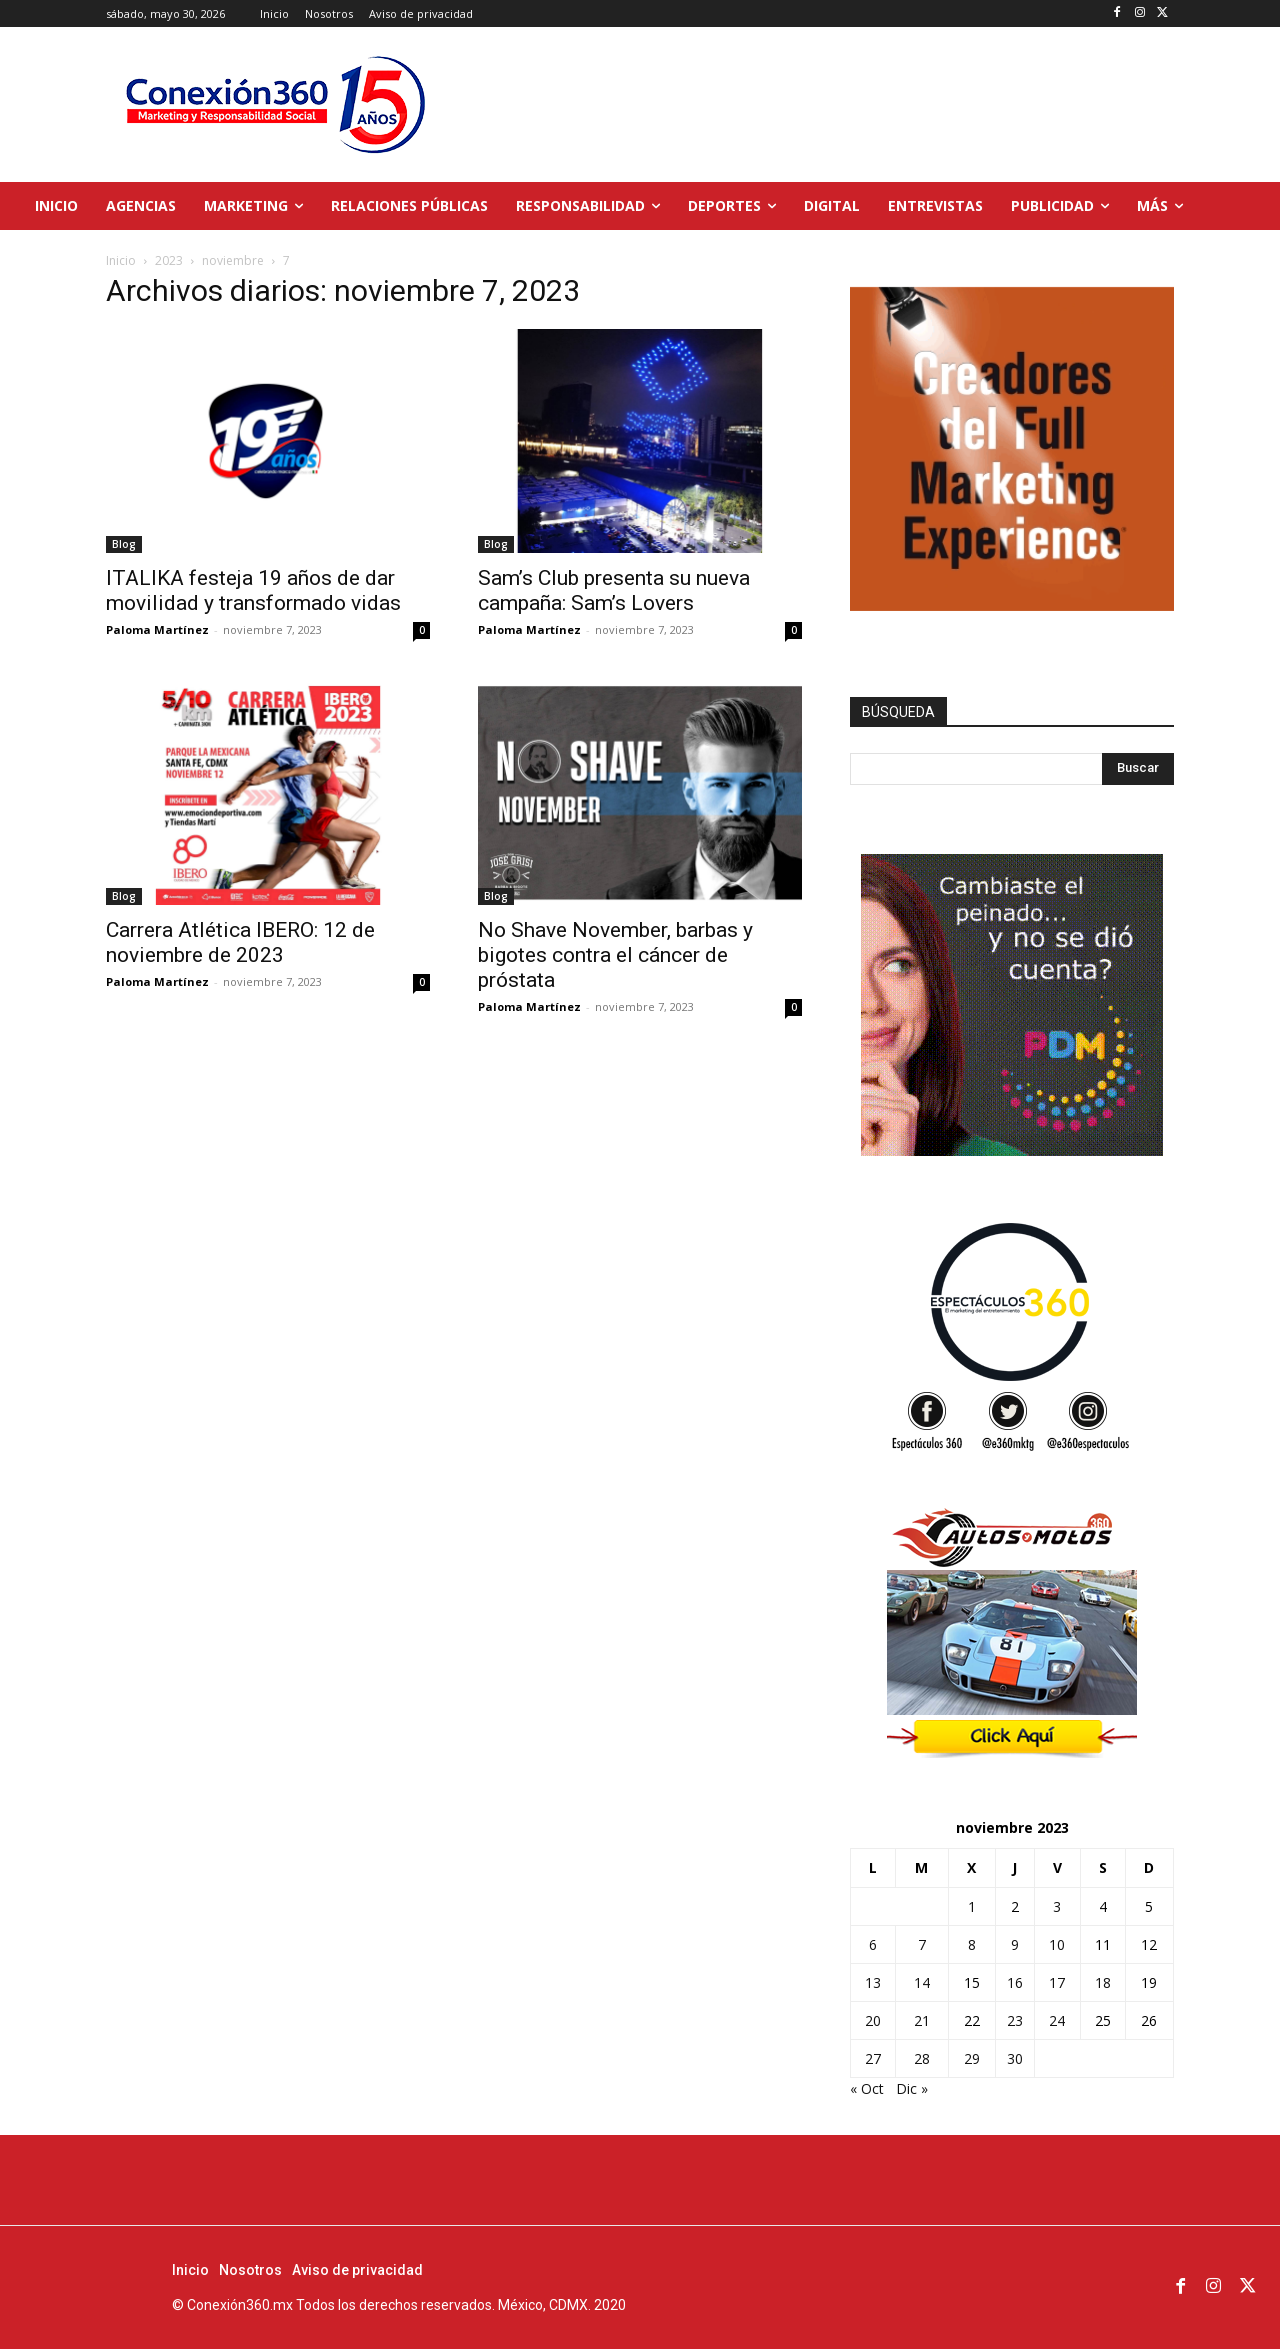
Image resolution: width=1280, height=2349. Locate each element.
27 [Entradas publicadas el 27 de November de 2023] (873, 2058)
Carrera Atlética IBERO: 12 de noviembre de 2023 (240, 942)
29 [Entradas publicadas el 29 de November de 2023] (972, 2058)
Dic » (912, 2088)
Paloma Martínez (157, 629)
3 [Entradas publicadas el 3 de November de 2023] (1057, 1906)
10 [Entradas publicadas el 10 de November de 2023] (1057, 1944)
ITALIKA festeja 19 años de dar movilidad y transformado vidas (253, 590)
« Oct (867, 2088)
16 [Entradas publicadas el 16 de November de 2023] (1015, 1982)
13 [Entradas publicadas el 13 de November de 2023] (873, 1982)
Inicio (121, 260)
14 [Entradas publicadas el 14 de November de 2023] (922, 1982)
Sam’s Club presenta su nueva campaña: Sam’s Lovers (614, 590)
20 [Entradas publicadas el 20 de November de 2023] (873, 2020)
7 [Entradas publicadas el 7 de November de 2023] (922, 1944)
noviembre (233, 260)
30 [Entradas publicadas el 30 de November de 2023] (1015, 2058)
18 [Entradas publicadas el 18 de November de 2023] (1103, 1982)
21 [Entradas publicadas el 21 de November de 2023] (922, 2020)
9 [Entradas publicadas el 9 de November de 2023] (1015, 1944)
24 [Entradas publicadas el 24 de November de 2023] (1057, 2020)
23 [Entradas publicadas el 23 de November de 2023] (1015, 2020)
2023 (169, 260)
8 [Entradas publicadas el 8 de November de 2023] (972, 1944)
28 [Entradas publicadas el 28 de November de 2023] (922, 2058)
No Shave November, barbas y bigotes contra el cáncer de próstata (615, 955)
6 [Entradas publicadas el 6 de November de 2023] (873, 1944)
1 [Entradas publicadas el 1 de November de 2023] (972, 1906)
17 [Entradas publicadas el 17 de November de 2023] (1057, 1982)
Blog (124, 544)
